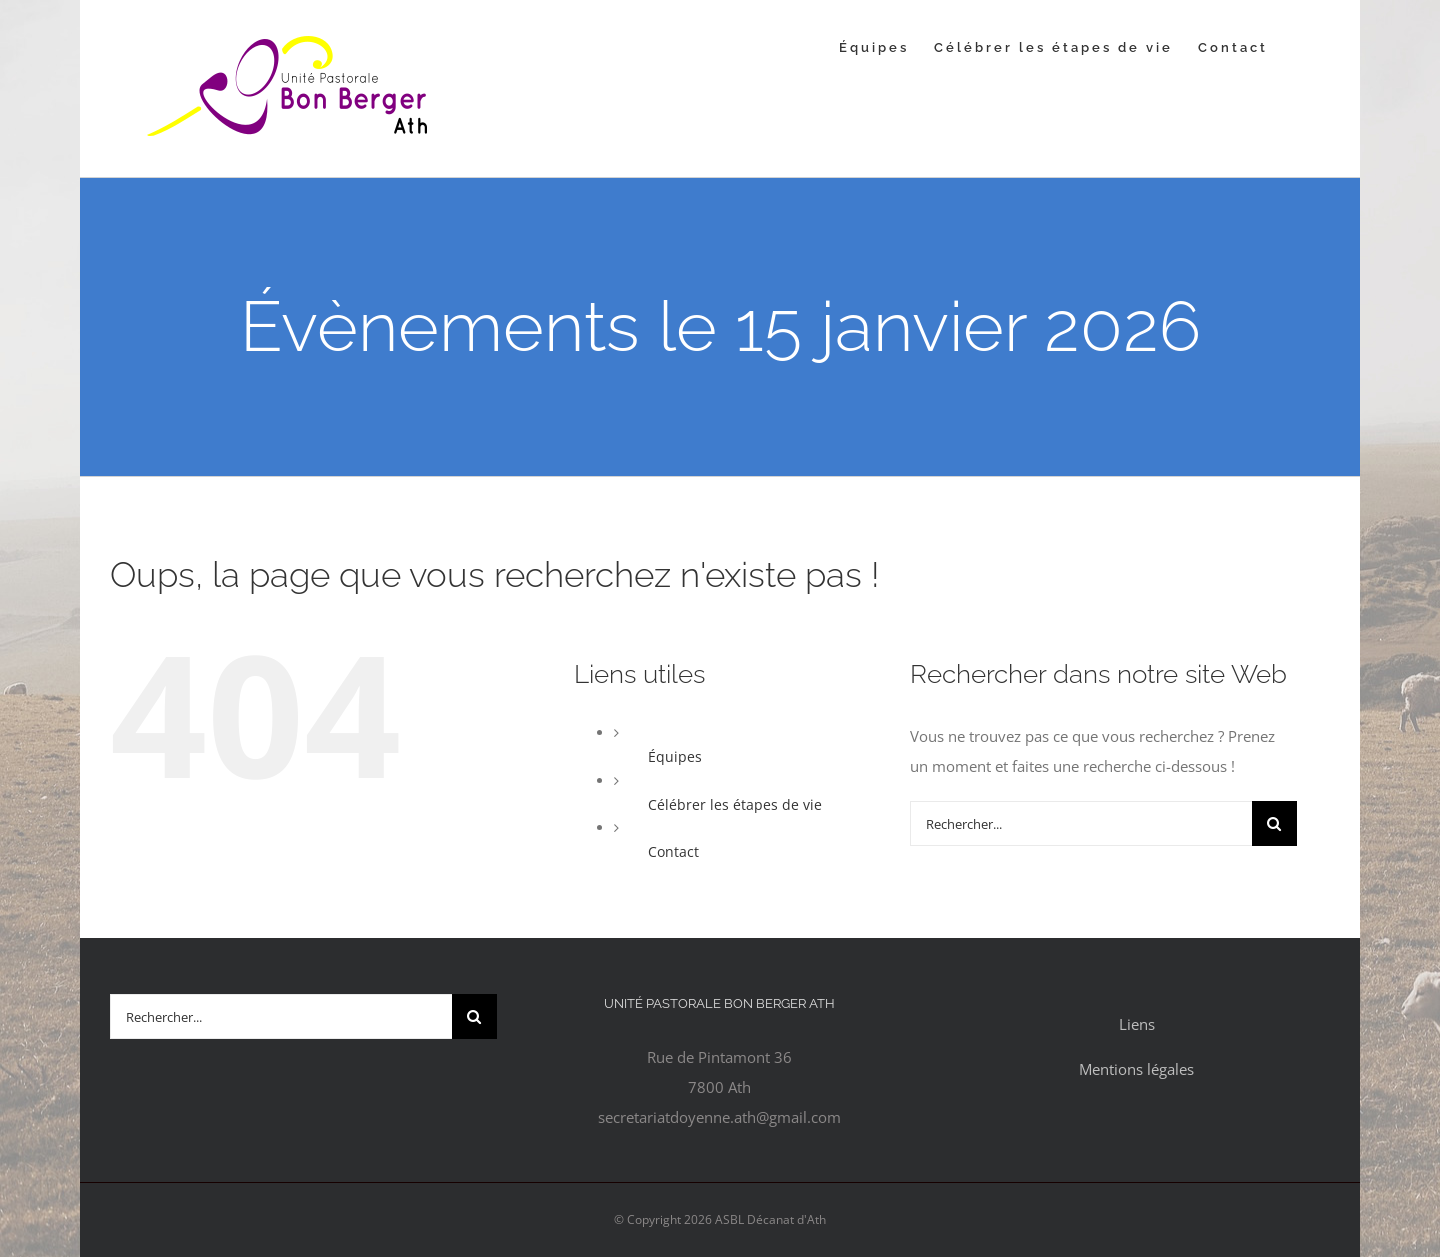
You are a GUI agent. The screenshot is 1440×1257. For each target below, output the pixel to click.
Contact (673, 851)
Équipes (675, 756)
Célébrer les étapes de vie (735, 804)
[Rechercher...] (1081, 823)
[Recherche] (1274, 823)
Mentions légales (1136, 1069)
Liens (1137, 1024)
